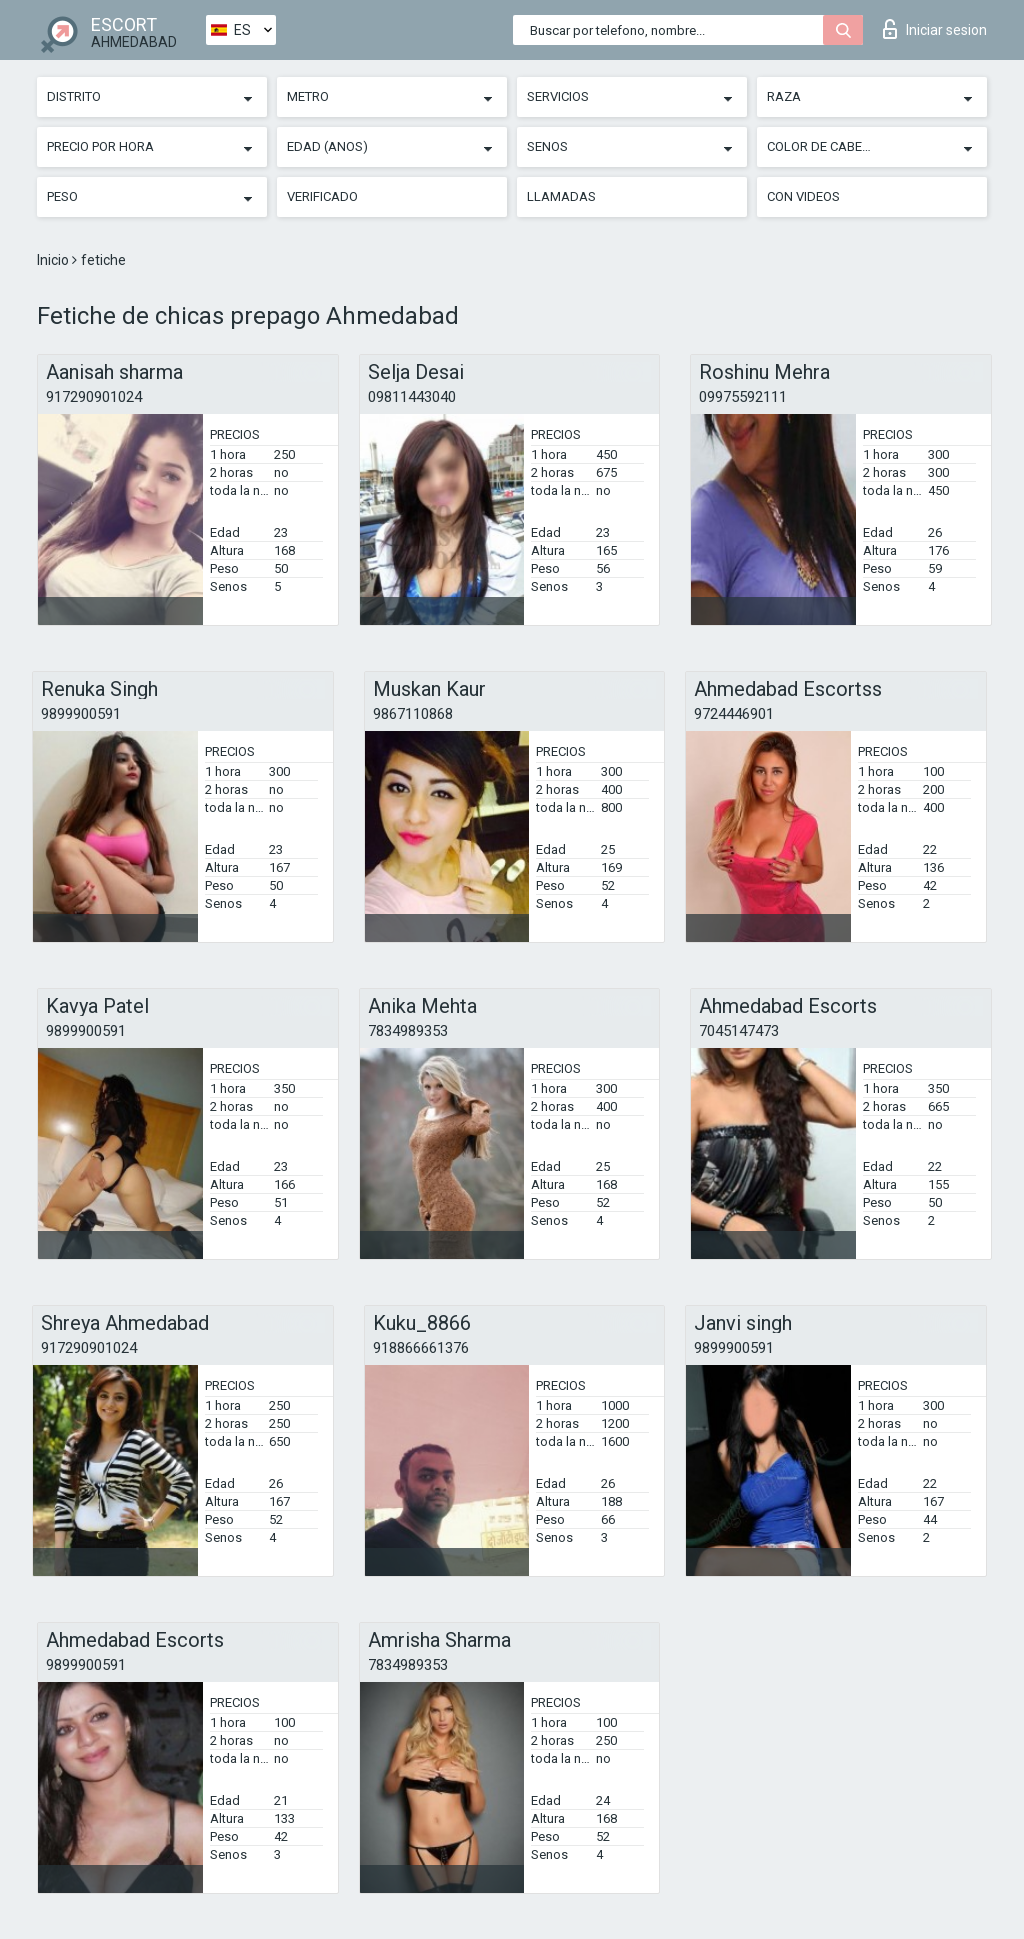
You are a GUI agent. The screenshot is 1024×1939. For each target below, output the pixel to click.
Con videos (803, 196)
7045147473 (739, 1031)
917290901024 (94, 397)
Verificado (322, 196)
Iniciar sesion (935, 29)
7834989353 (408, 1031)
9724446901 (734, 714)
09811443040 (412, 397)
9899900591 (81, 714)
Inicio (54, 260)
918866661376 (421, 1348)
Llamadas (561, 196)
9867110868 (413, 714)
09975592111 (743, 397)
